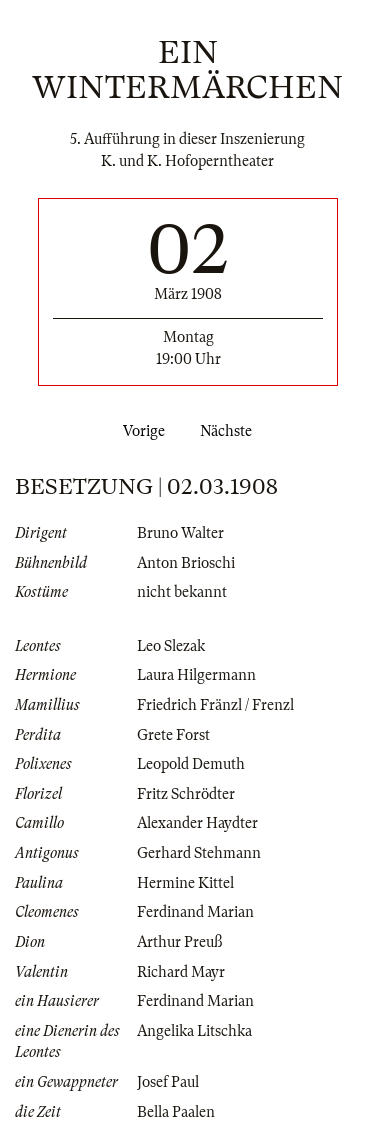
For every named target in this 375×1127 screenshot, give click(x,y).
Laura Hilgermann (196, 675)
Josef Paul (168, 1082)
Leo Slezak (171, 646)
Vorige (140, 431)
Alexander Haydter (197, 823)
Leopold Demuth (191, 764)
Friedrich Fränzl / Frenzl (215, 705)
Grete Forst (173, 735)
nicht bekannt (182, 592)
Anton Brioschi (186, 563)
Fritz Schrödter (186, 794)
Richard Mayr (181, 972)
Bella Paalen (176, 1112)
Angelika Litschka (194, 1031)
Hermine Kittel (185, 883)
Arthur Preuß (179, 942)
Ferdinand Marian (195, 912)
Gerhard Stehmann (199, 853)
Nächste (230, 431)
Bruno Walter (180, 533)
